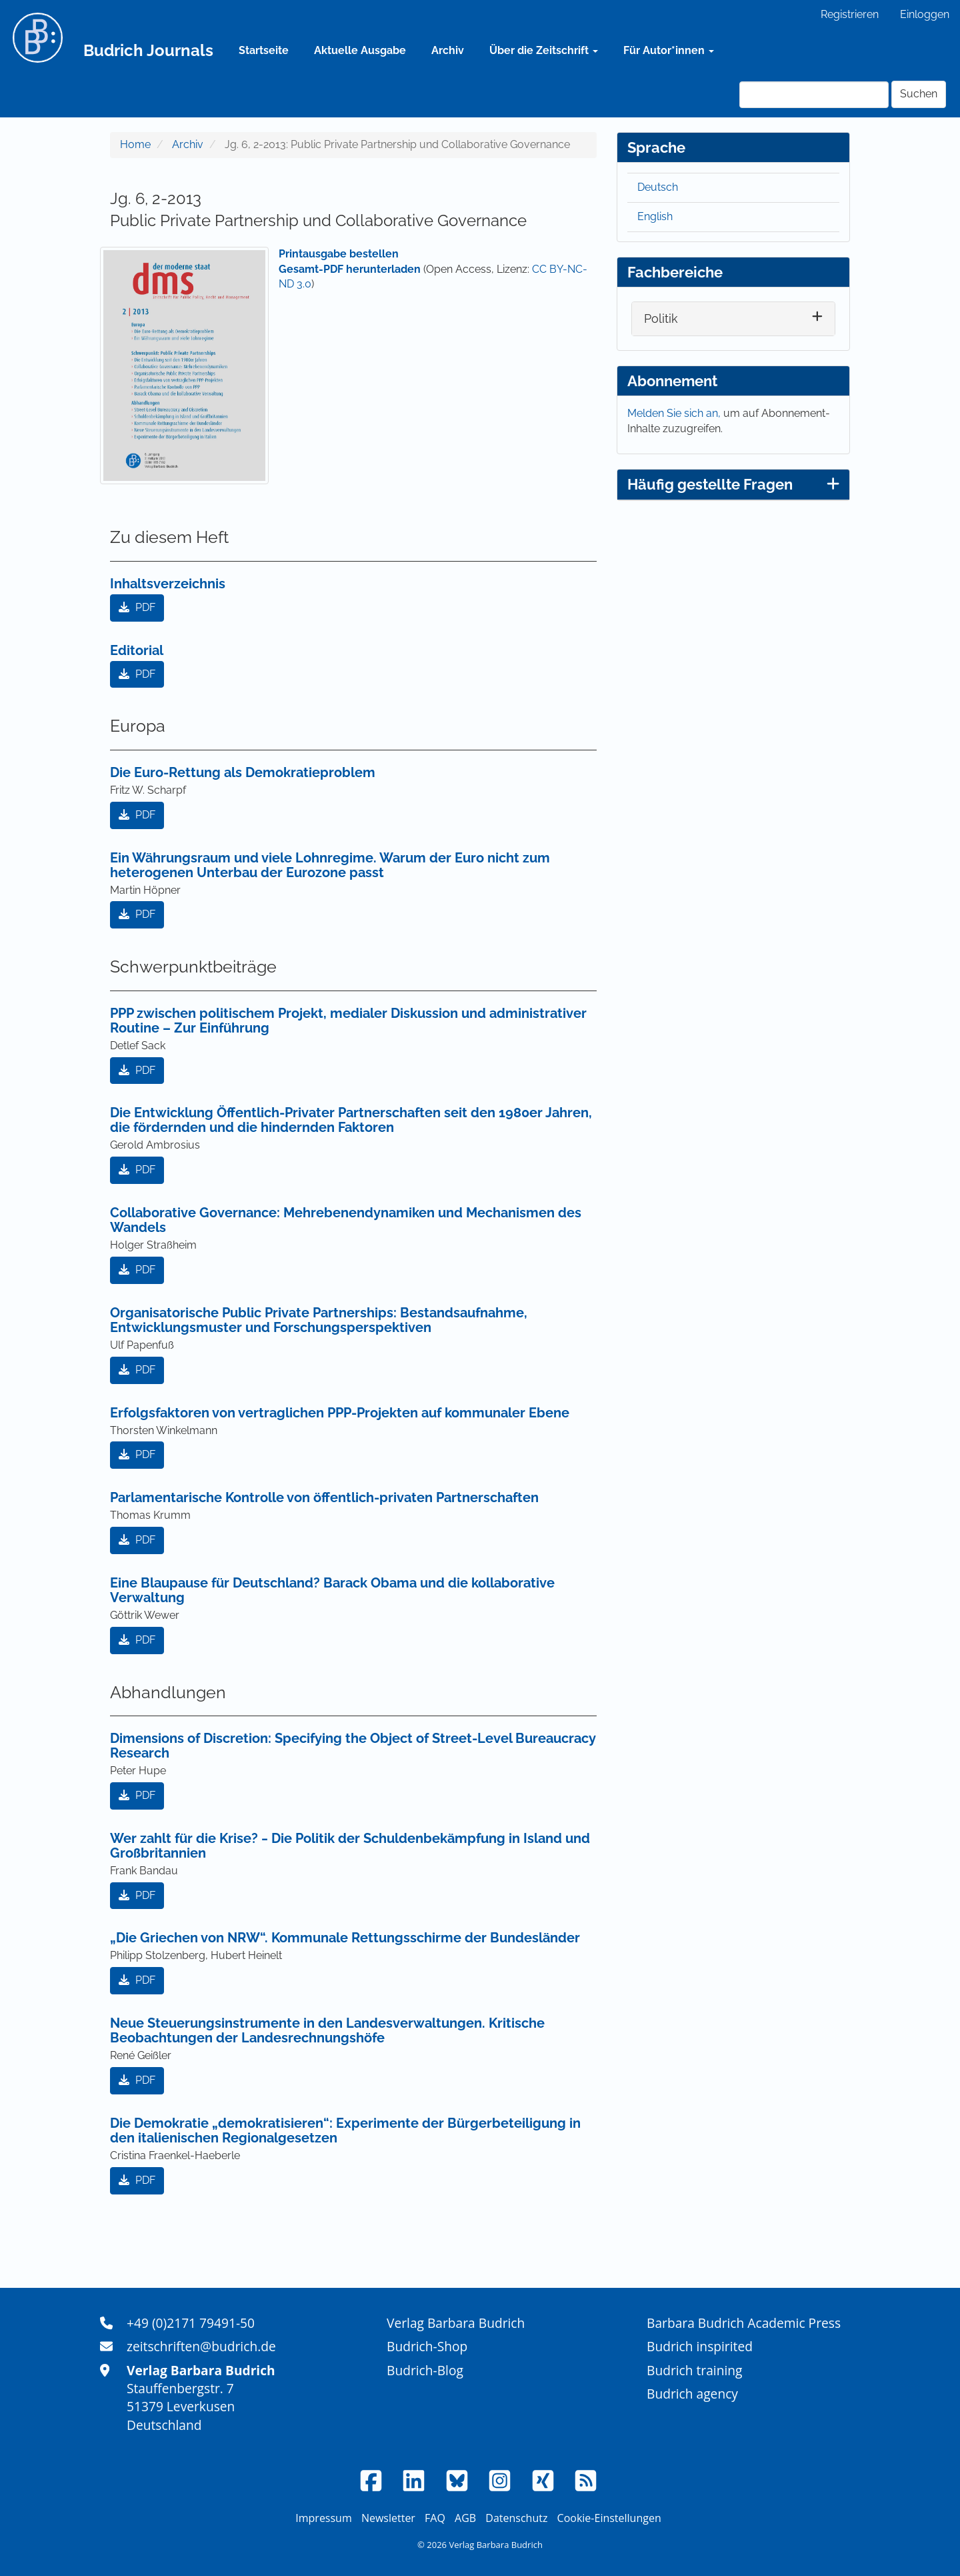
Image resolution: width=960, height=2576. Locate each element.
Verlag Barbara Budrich (456, 2323)
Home (135, 144)
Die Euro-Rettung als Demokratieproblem (242, 772)
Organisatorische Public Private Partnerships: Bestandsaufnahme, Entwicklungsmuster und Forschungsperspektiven (318, 1320)
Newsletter (388, 2518)
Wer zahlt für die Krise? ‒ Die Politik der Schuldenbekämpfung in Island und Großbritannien (350, 1845)
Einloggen (924, 14)
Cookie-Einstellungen (609, 2518)
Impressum (323, 2518)
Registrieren (850, 14)
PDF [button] (137, 607)
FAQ (435, 2518)
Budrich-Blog (425, 2370)
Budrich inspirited (700, 2346)
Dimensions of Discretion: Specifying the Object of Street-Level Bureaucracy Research (353, 1745)
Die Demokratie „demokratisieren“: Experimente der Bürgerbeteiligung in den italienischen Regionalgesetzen (345, 2130)
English (655, 216)
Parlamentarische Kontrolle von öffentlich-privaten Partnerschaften (324, 1497)
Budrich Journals (148, 50)
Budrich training (695, 2370)
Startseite (264, 50)
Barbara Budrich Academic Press (744, 2323)
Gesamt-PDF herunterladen (350, 269)
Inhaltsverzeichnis (167, 584)
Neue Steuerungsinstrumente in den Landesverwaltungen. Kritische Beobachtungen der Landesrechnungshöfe (327, 2030)
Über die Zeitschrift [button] (543, 50)
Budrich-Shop (427, 2346)
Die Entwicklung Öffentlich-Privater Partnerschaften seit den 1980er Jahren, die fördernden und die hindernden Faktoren (351, 1120)
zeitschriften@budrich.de (201, 2346)
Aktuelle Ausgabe (360, 50)
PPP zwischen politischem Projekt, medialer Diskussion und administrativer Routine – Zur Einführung (348, 1020)
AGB (465, 2518)
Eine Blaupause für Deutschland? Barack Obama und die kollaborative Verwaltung (332, 1590)
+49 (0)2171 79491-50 (191, 2323)
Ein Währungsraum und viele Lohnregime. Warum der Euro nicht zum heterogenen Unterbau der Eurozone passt (330, 865)
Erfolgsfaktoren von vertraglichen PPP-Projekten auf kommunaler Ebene (339, 1413)
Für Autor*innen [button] (668, 50)
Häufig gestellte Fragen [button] (733, 484)
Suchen (918, 93)
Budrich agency (692, 2394)
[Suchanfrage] (814, 94)
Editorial (136, 650)
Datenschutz (516, 2518)
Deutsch (657, 187)
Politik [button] (661, 318)
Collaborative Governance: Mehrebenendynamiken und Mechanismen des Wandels (345, 1220)
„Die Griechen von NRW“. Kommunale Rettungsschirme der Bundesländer (345, 1938)
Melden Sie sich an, (675, 413)
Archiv (447, 50)
